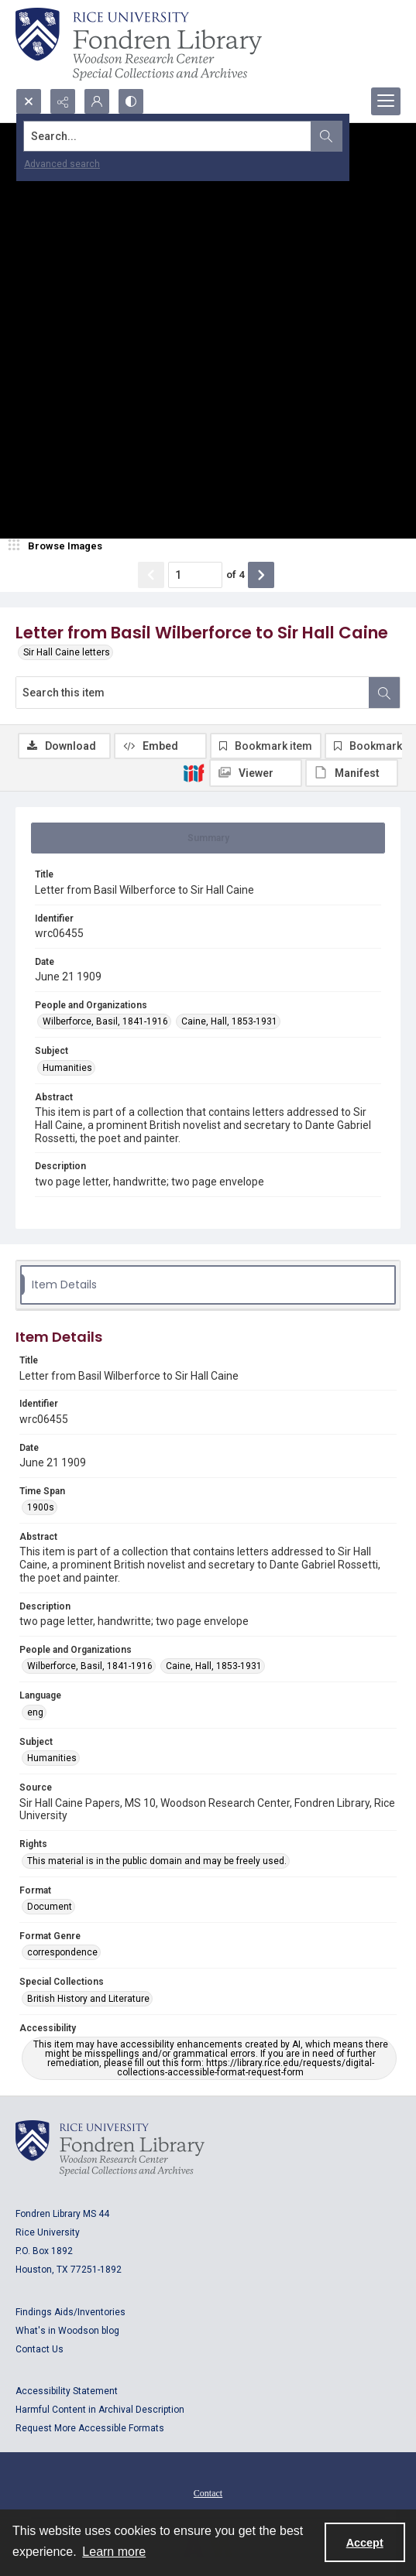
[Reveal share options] (62, 101)
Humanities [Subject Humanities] (67, 1067)
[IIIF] (193, 772)
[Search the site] (168, 136)
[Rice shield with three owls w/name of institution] (138, 44)
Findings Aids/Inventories (70, 2312)
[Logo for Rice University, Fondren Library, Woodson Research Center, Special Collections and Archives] (110, 2148)
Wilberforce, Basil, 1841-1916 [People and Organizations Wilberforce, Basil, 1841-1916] (105, 1021)
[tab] (208, 838)
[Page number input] (195, 575)
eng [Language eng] (35, 1712)
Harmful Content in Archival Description (99, 2409)
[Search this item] (192, 692)
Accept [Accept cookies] (364, 2543)
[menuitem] (208, 2492)
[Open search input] (28, 101)
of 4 (235, 574)
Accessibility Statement (66, 2391)
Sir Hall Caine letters (66, 652)
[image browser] (58, 546)
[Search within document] (384, 692)
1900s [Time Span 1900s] (40, 1507)
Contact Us (39, 2349)
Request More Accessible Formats (89, 2428)
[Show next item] (261, 575)
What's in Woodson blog (67, 2330)
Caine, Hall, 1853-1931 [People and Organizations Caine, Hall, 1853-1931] (229, 1021)
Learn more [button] (114, 2551)
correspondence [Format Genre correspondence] (62, 1952)
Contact (208, 2493)
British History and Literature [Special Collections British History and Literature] (88, 1998)
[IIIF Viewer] (255, 773)
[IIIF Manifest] (351, 773)
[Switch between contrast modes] (131, 101)
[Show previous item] (151, 575)
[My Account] (96, 101)
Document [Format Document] (49, 1906)
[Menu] (386, 101)
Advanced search (62, 164)
